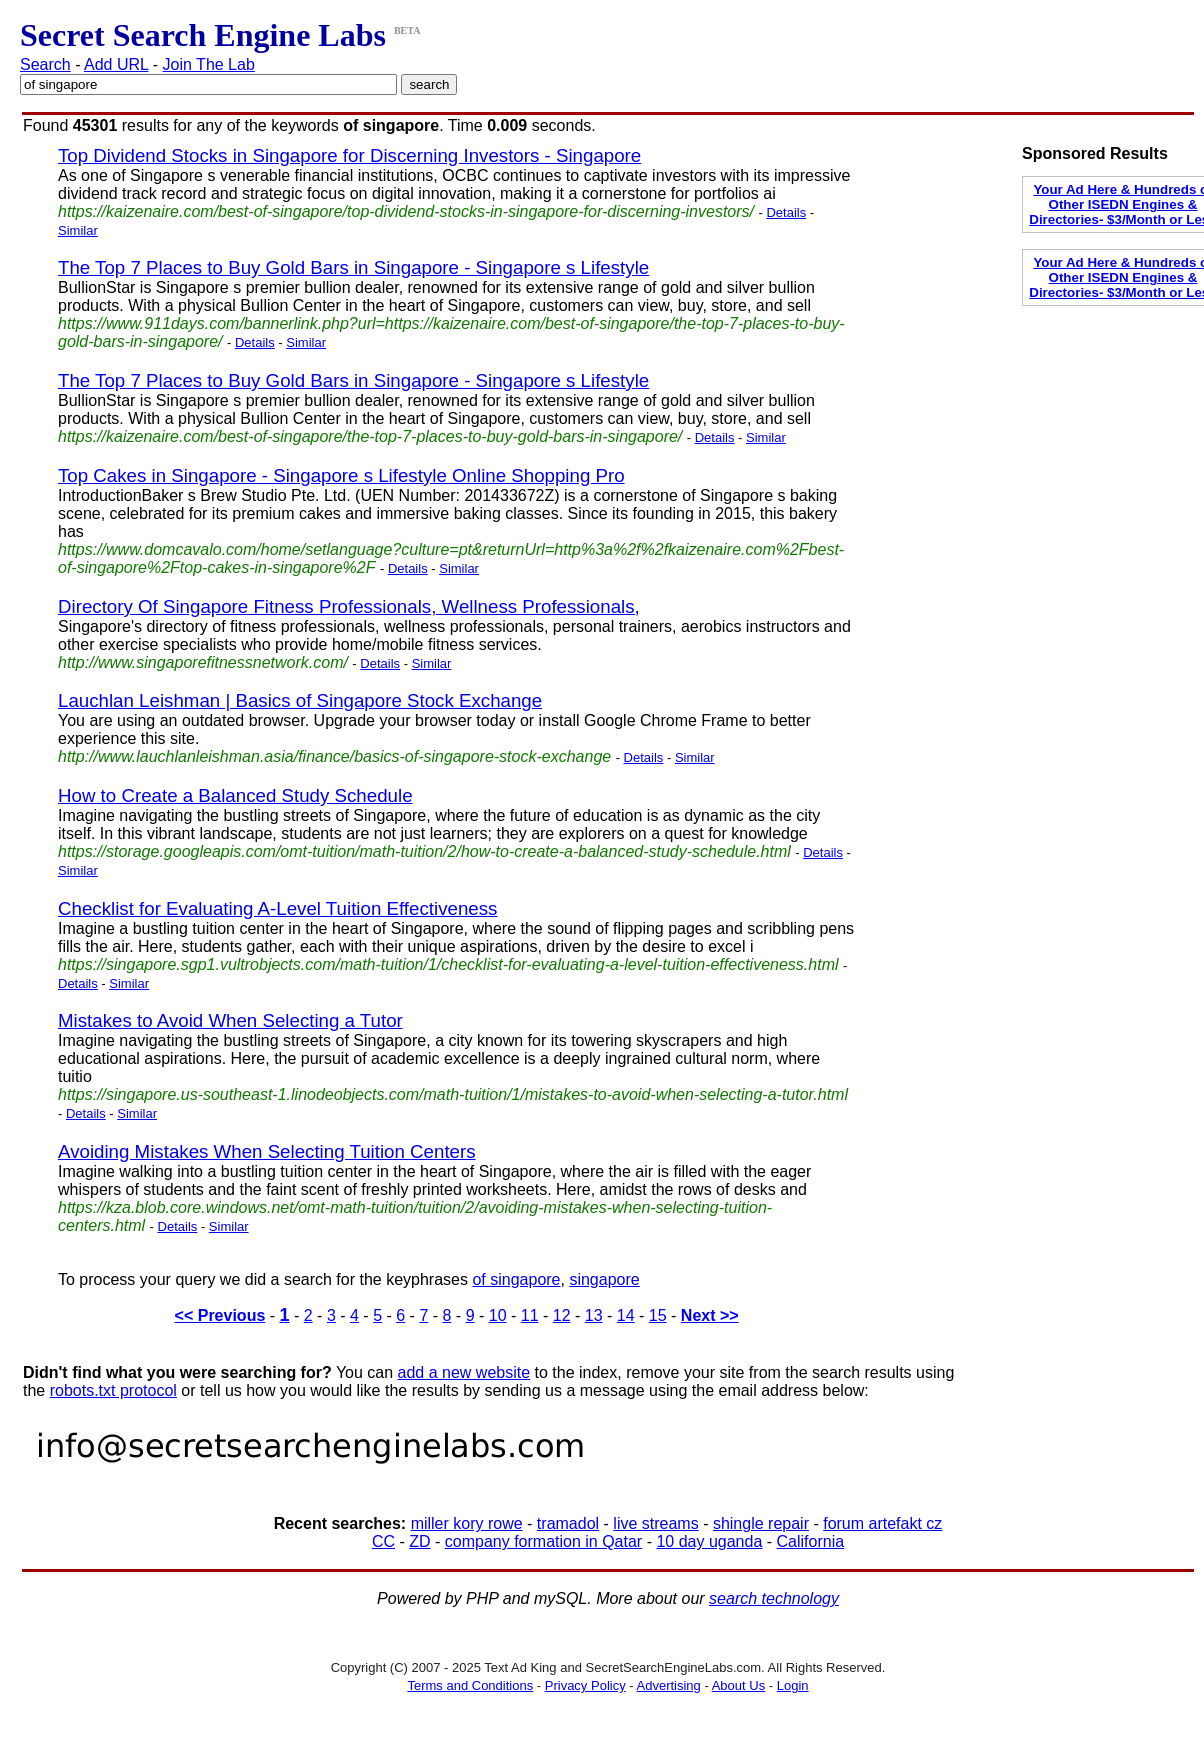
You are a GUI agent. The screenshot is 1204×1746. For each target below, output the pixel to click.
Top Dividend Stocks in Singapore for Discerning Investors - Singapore (349, 155)
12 (562, 1315)
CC (383, 1541)
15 (658, 1315)
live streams (655, 1523)
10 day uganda (709, 1541)
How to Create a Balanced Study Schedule (235, 795)
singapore (604, 1279)
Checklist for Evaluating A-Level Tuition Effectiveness (277, 908)
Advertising (669, 1685)
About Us (738, 1685)
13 (594, 1315)
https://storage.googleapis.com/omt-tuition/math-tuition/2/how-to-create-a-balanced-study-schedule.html (424, 851)
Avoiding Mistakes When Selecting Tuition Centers (267, 1151)
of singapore (516, 1279)
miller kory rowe (467, 1523)
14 (626, 1315)
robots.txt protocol (113, 1390)
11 (530, 1315)
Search (45, 64)
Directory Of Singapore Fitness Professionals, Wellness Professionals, (349, 606)
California (811, 1541)
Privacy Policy (585, 1685)
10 (498, 1315)
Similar (78, 230)
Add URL (116, 64)
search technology (774, 1598)
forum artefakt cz (882, 1523)
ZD (419, 1541)
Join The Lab (209, 64)
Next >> (710, 1315)
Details (786, 212)
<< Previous (220, 1315)
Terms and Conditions (470, 1685)
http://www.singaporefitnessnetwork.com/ (203, 662)
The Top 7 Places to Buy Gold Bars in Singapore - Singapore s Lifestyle (353, 267)
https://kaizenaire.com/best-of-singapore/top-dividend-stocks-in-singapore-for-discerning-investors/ (406, 211)
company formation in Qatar (543, 1541)
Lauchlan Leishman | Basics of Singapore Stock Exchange (300, 700)
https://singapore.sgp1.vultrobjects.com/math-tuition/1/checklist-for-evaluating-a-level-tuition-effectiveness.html (448, 964)
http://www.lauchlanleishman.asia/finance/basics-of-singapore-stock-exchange (334, 756)
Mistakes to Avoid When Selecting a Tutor (230, 1020)
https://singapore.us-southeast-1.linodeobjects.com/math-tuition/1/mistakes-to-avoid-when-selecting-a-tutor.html (453, 1094)
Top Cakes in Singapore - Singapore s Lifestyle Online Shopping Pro (341, 475)
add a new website (464, 1372)
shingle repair (761, 1523)
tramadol (568, 1523)
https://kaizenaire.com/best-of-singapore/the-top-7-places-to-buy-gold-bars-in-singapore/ (370, 436)
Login (793, 1685)
